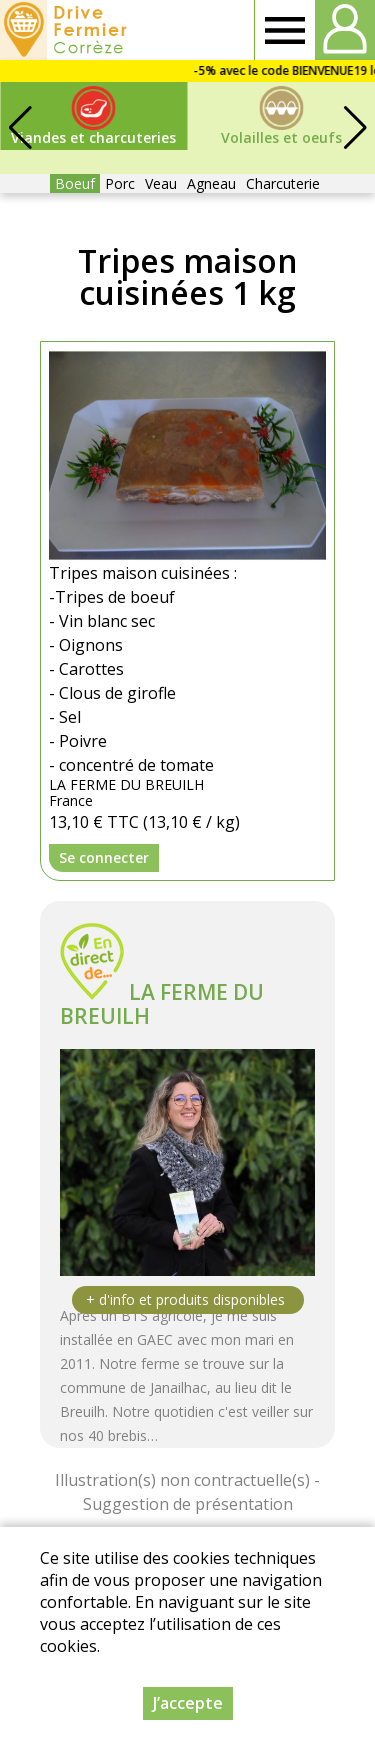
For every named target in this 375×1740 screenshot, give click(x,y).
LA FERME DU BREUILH (162, 1004)
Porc (120, 183)
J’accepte (188, 1703)
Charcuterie (283, 183)
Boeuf (75, 183)
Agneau (211, 183)
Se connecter (104, 857)
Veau (161, 183)
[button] (355, 128)
